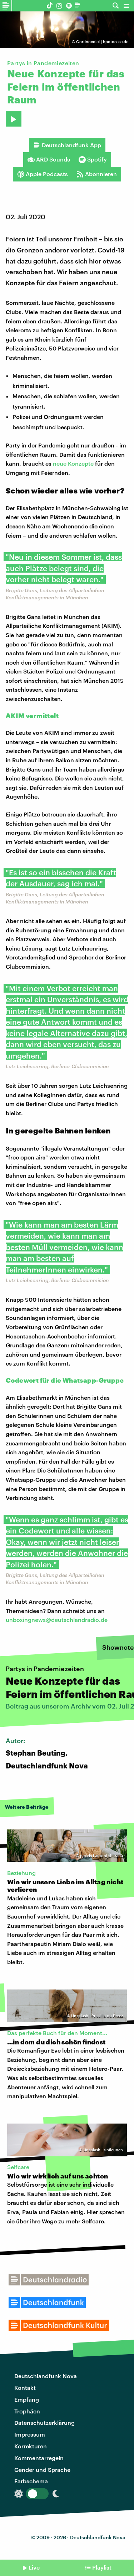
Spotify (93, 159)
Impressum (29, 2434)
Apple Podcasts (42, 174)
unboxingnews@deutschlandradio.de (57, 1619)
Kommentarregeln (39, 2457)
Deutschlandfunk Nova (45, 2375)
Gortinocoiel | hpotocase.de (102, 41)
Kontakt (25, 2387)
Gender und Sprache (42, 2469)
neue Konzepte (73, 463)
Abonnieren (96, 174)
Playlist (101, 2567)
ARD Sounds (49, 159)
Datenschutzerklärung (44, 2422)
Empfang (26, 2399)
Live (34, 2567)
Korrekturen (30, 2446)
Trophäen (27, 2411)
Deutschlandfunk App (67, 145)
